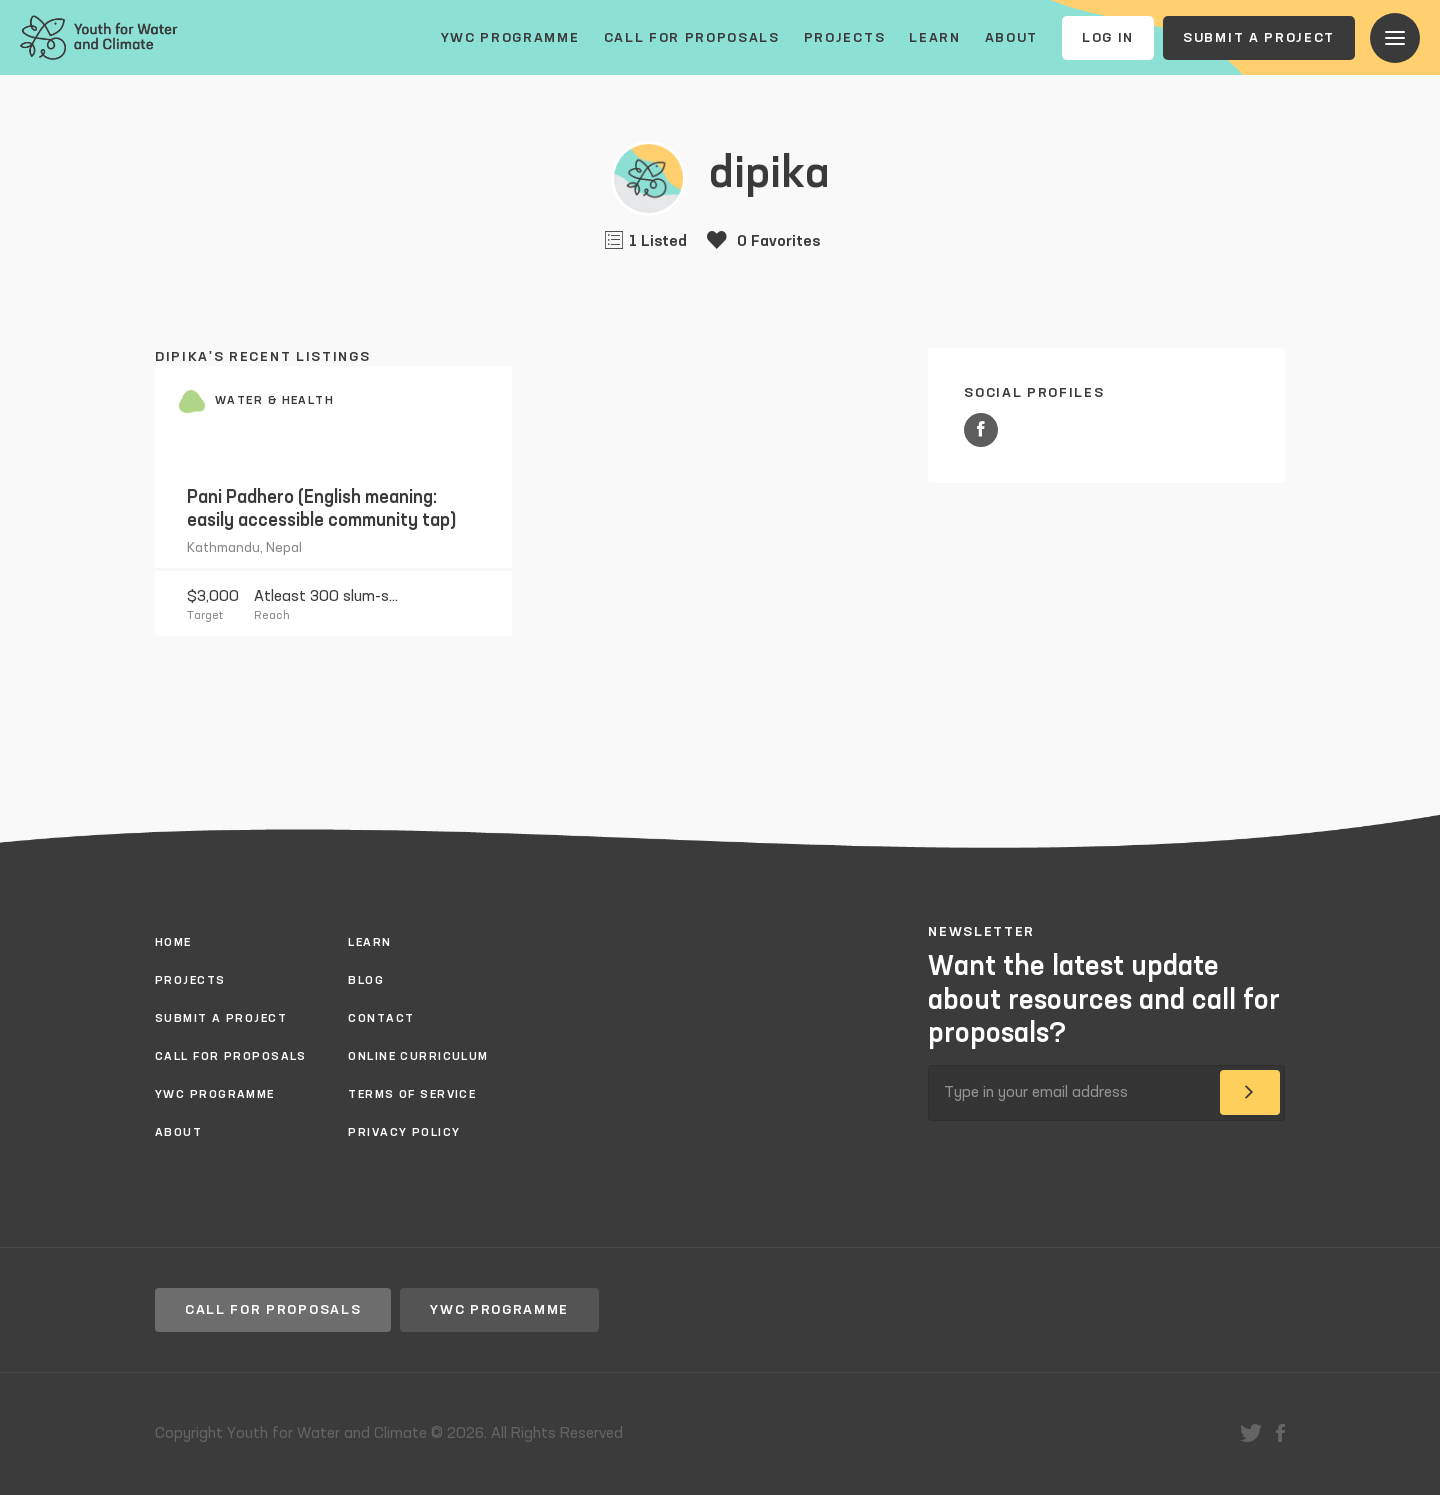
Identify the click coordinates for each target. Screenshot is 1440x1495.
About (1011, 38)
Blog (366, 981)
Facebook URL (981, 430)
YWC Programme (510, 38)
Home (173, 943)
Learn (934, 38)
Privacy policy (404, 1133)
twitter (1251, 1433)
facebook (1280, 1433)
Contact (381, 1019)
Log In (1108, 38)
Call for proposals (692, 38)
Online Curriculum (418, 1057)
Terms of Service (412, 1095)
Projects (844, 38)
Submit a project (1259, 38)
